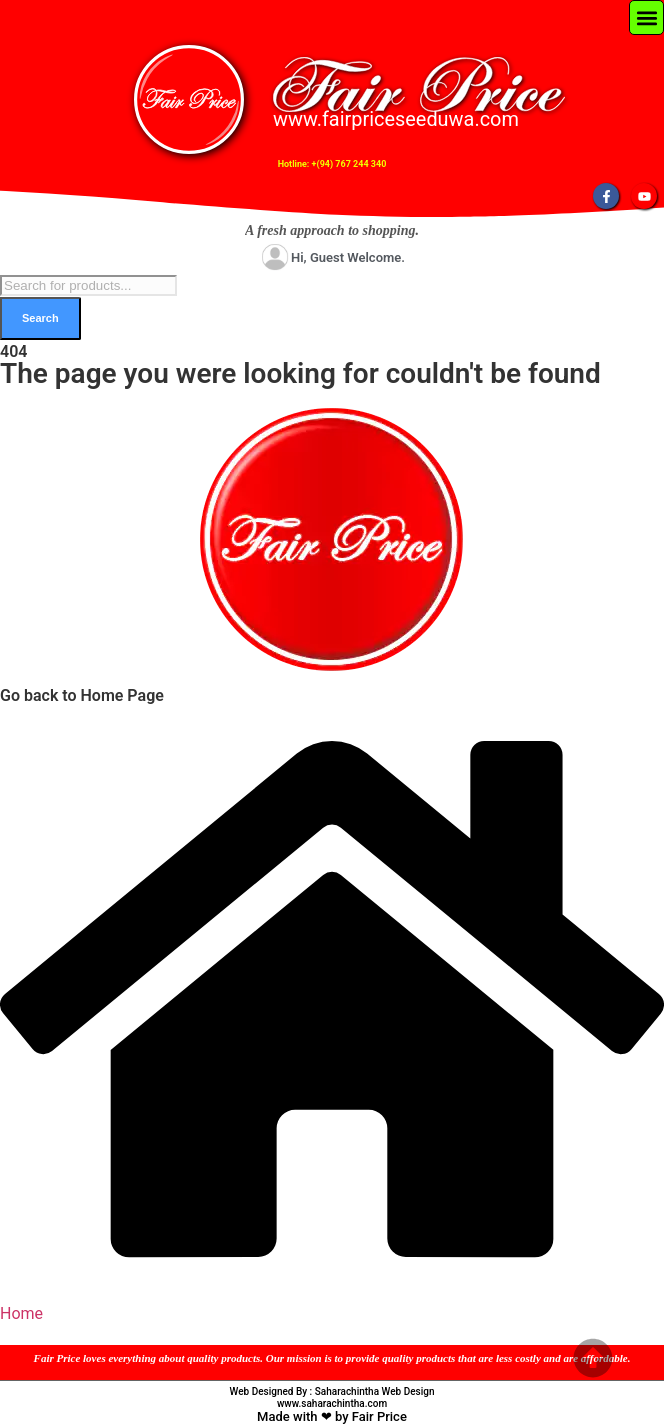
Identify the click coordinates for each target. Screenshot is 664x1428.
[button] (646, 17)
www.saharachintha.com (332, 1403)
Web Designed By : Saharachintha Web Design (332, 1391)
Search (40, 318)
